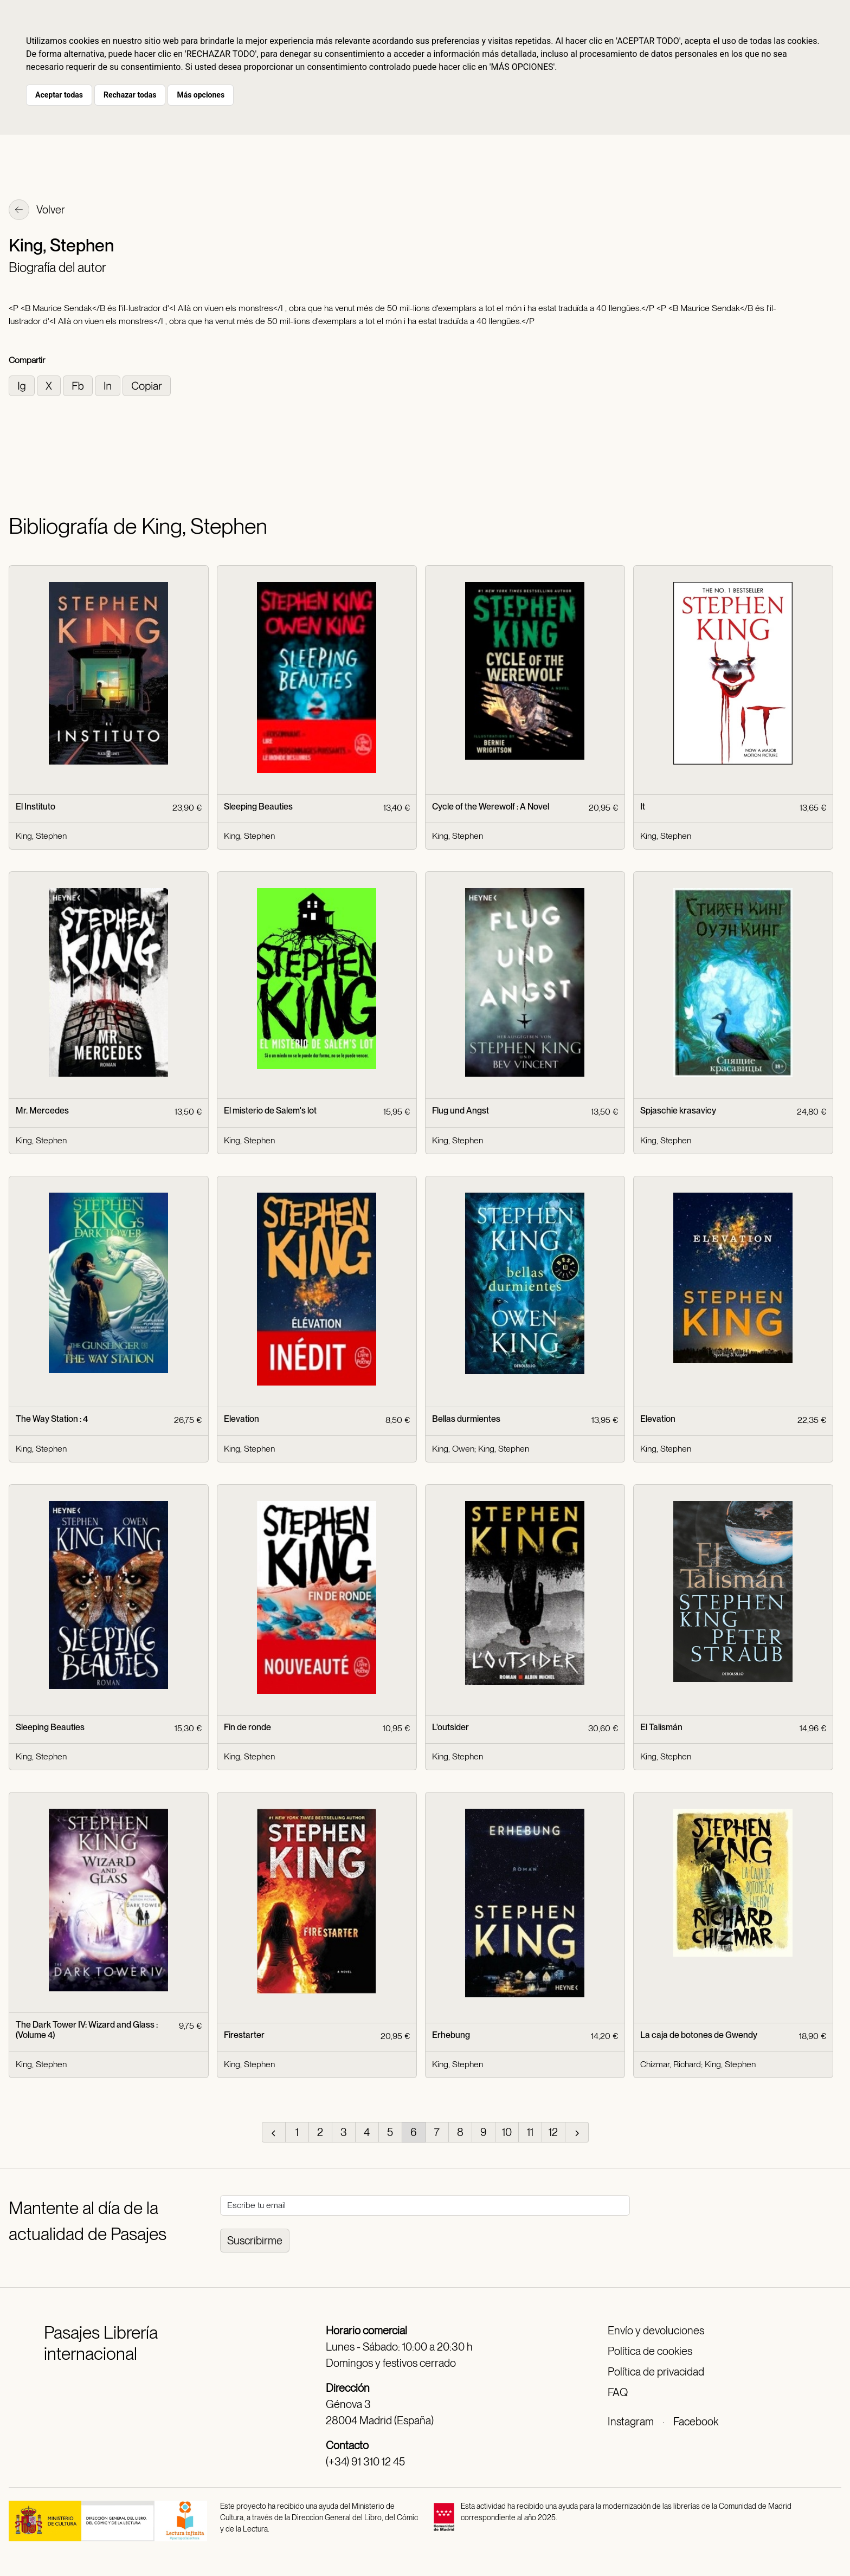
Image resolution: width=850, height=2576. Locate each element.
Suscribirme (254, 2240)
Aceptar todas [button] (59, 94)
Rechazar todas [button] (130, 94)
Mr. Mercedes (42, 1110)
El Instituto (35, 806)
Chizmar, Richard (670, 2064)
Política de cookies (650, 2351)
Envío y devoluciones (656, 2330)
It (642, 806)
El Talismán (661, 1727)
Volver (37, 210)
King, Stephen (41, 836)
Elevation (241, 1419)
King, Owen (453, 1449)
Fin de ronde (247, 1727)
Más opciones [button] (200, 94)
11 (530, 2132)
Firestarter (244, 2035)
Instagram (631, 2421)
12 (553, 2132)
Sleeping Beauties (258, 806)
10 (507, 2132)
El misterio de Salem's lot (270, 1110)
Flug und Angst (460, 1110)
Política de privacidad (656, 2371)
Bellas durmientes (466, 1419)
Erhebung (451, 2035)
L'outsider (450, 1727)
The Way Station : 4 (52, 1419)
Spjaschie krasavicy (678, 1110)
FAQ (618, 2392)
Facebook (695, 2421)
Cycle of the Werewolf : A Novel (490, 806)
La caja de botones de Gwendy (698, 2035)
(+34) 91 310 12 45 (365, 2461)
